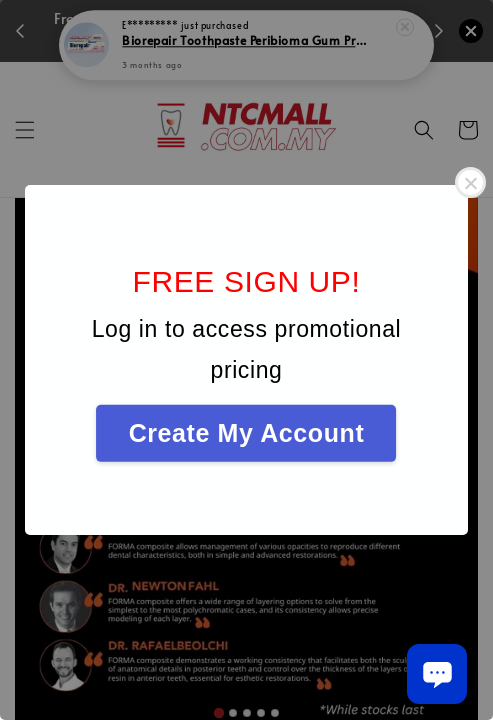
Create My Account (247, 433)
